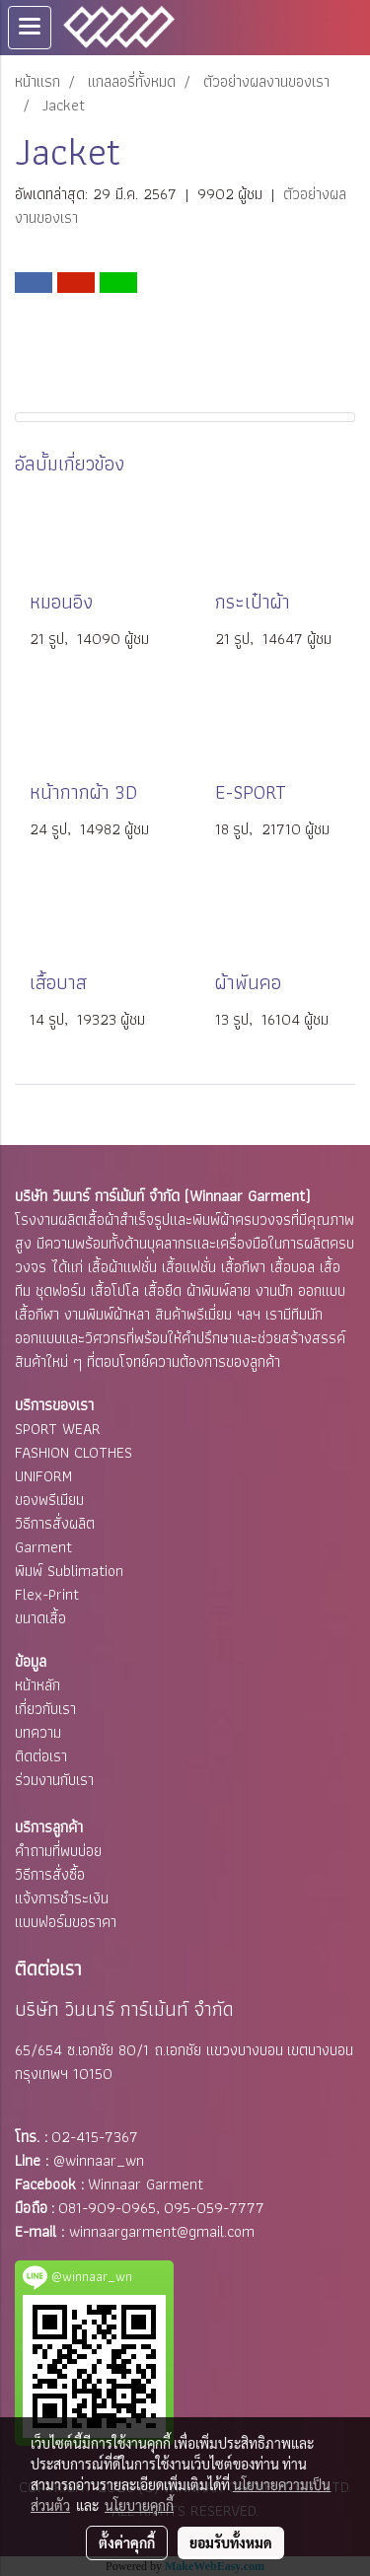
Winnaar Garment (145, 2184)
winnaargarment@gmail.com (162, 2231)
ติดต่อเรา (41, 1756)
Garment (43, 1547)
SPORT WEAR (58, 1428)
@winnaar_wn (98, 2160)
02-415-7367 (94, 2136)
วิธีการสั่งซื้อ (50, 1874)
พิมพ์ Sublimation (69, 1570)
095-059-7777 (214, 2207)
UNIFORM (43, 1476)
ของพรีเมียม (49, 1499)
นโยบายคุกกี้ (139, 2505)
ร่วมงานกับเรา (54, 1779)
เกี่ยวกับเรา (45, 1708)
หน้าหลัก (37, 1685)
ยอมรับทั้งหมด (230, 2542)
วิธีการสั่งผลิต (55, 1523)
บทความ (38, 1732)
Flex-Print (47, 1594)
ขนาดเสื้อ (40, 1618)
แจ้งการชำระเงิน (62, 1898)
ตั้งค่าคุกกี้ (127, 2542)
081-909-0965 (107, 2207)
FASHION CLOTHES (73, 1452)
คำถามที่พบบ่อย (58, 1850)
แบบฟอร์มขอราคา (65, 1921)
